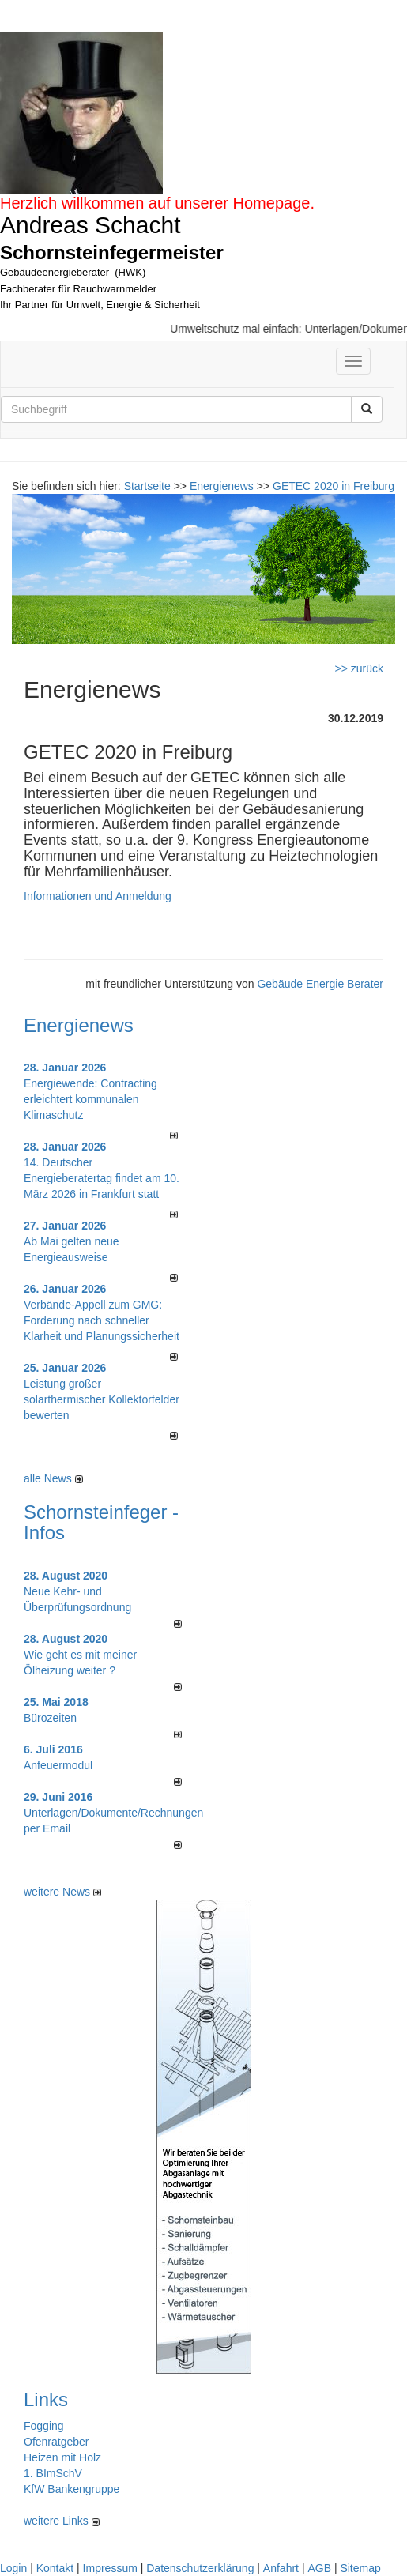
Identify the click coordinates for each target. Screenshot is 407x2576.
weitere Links (62, 2520)
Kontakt (54, 2568)
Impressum (110, 2568)
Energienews (79, 1025)
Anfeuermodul (58, 1765)
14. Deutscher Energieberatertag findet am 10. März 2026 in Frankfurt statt (101, 1178)
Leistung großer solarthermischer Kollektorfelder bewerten (101, 1399)
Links (46, 2399)
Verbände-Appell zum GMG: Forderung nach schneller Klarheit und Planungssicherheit (101, 1320)
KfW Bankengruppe (71, 2489)
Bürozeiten (50, 1718)
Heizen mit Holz (62, 2457)
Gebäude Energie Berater (320, 983)
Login (13, 2568)
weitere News (62, 1891)
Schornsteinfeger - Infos (101, 1522)
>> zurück (359, 668)
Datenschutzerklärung (200, 2568)
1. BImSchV (53, 2473)
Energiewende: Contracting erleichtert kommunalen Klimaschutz (90, 1099)
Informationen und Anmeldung (97, 896)
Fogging (44, 2426)
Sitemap (360, 2568)
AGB (319, 2568)
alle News (53, 1478)
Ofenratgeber (56, 2441)
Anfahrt (281, 2568)
